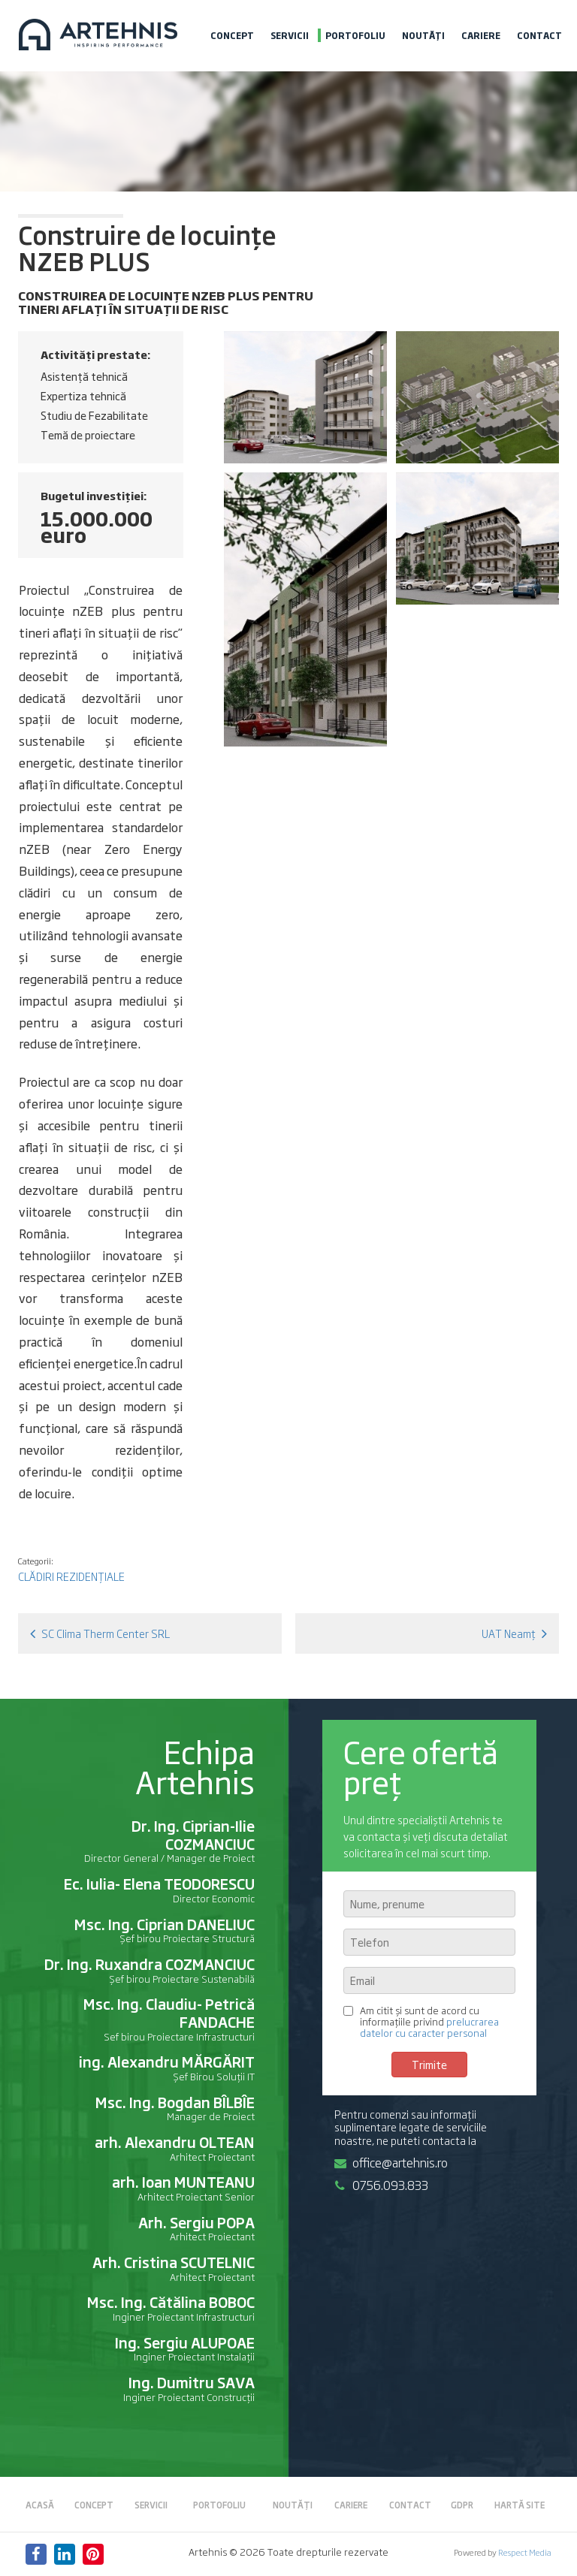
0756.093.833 (381, 2185)
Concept (232, 35)
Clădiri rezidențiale (71, 1576)
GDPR (462, 2505)
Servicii (289, 35)
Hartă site (519, 2505)
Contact (539, 35)
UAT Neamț (514, 1633)
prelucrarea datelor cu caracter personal (429, 2027)
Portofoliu (355, 35)
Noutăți (423, 35)
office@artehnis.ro (391, 2162)
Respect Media (524, 2552)
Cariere (480, 35)
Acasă (40, 2505)
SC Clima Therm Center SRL (100, 1633)
